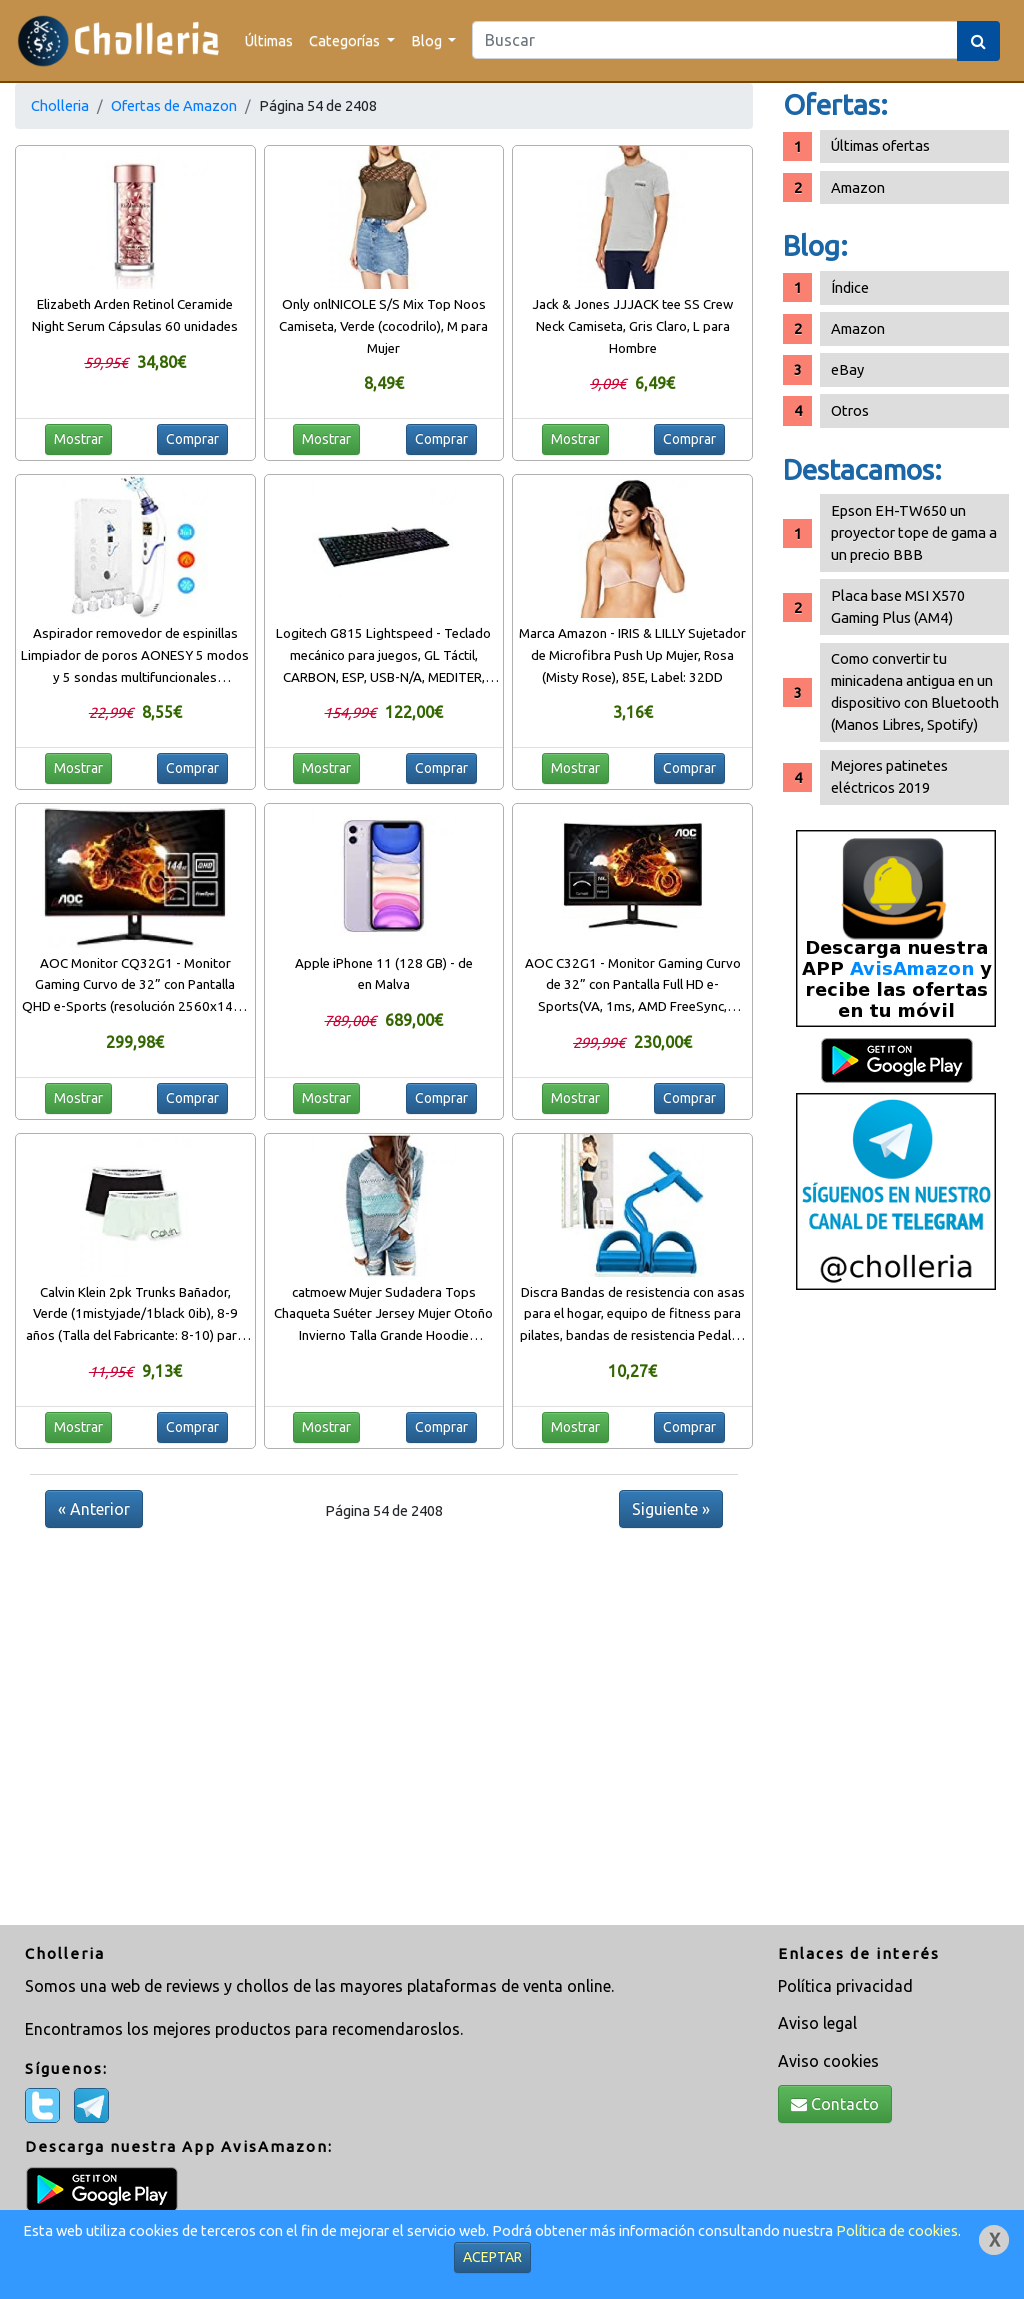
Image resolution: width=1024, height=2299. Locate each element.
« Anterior (94, 1509)
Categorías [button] (346, 40)
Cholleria (60, 105)
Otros (850, 410)
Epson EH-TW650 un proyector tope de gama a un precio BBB (914, 532)
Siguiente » (671, 1509)
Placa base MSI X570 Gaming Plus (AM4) (898, 606)
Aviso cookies (828, 2061)
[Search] (715, 40)
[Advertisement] (896, 1615)
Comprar (192, 439)
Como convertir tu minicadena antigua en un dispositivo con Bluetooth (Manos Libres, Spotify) (915, 691)
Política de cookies (897, 2230)
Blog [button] (428, 40)
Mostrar (78, 439)
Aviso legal (817, 2023)
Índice (850, 287)
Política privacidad (845, 1986)
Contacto (835, 2104)
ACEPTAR (492, 2257)
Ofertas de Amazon (174, 105)
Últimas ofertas (880, 145)
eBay (847, 369)
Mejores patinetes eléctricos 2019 (889, 776)
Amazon (858, 187)
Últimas (269, 40)
